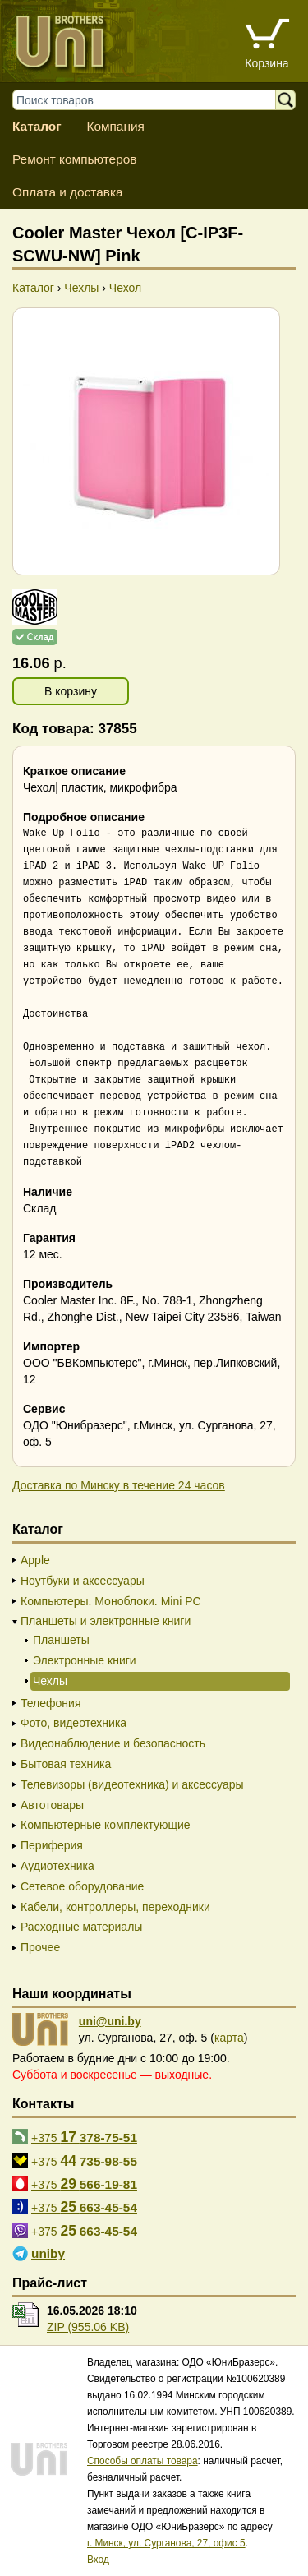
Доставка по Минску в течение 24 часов (118, 1485)
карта (229, 2037)
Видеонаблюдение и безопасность (113, 1743)
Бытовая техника (66, 1763)
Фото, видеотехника (73, 1722)
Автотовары (52, 1805)
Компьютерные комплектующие (106, 1824)
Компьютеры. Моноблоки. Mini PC (111, 1601)
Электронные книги (84, 1660)
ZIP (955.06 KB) (88, 2327)
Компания (115, 126)
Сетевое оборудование (82, 1886)
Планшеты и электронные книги (106, 1620)
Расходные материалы (81, 1926)
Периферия (52, 1845)
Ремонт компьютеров (74, 159)
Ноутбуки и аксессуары (83, 1580)
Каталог (37, 126)
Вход (98, 2559)
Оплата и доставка (67, 192)
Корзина (266, 63)
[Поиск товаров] (152, 100)
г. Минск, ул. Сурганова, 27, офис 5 (166, 2543)
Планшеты (61, 1639)
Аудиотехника (57, 1865)
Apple (35, 1560)
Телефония (50, 1703)
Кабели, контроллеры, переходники (115, 1907)
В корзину (70, 691)
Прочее (40, 1947)
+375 (84, 2137)
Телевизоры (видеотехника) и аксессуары (132, 1784)
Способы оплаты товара (142, 2461)
